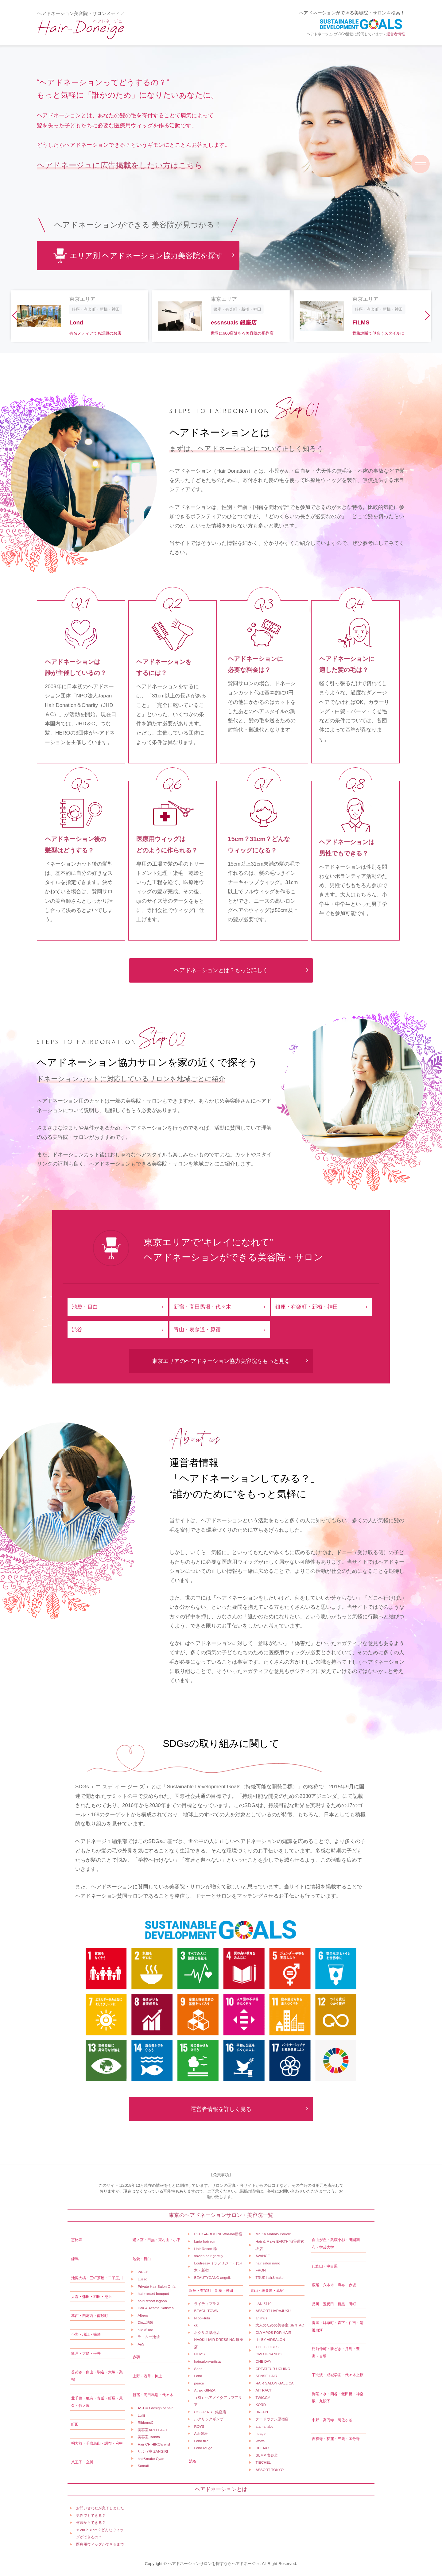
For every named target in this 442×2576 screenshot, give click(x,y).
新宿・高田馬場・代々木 (202, 1307)
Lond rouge (203, 2448)
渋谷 (77, 1330)
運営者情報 (395, 34)
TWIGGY (262, 2397)
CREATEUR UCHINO (272, 2369)
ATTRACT (263, 2390)
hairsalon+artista (207, 2361)
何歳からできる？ (91, 2522)
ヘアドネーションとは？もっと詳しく (221, 970)
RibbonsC (145, 2422)
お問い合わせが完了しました (100, 2508)
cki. (197, 2325)
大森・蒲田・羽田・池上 (91, 2297)
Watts (260, 2441)
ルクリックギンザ (208, 2419)
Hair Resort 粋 (205, 2249)
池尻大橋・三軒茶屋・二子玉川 (97, 2278)
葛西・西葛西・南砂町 (89, 2316)
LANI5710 (263, 2304)
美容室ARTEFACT (152, 2430)
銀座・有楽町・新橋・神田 (306, 1307)
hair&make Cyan (151, 2459)
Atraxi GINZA (204, 2390)
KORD (260, 2405)
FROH (260, 2270)
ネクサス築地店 (207, 2332)
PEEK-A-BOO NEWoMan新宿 (218, 2234)
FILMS (199, 2354)
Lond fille (201, 2441)
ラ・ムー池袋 (149, 2337)
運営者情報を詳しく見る (221, 2109)
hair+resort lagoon (152, 2301)
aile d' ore (145, 2330)
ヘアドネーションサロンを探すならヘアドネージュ (214, 2563)
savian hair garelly (208, 2256)
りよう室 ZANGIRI (153, 2451)
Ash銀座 (200, 2433)
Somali (143, 2466)
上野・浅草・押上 (147, 2376)
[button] (15, 315)
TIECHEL (263, 2462)
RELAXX (262, 2448)
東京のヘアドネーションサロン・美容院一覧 (221, 2215)
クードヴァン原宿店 (272, 2419)
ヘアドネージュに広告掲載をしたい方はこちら (120, 165)
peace (199, 2383)
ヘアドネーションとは (221, 2489)
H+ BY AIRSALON (270, 2339)
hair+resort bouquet (153, 2293)
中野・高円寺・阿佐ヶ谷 (332, 2420)
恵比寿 (76, 2240)
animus (261, 2318)
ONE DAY (263, 2361)
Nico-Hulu (202, 2318)
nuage (260, 2433)
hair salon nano (267, 2263)
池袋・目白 (85, 1307)
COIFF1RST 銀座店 (210, 2412)
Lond (198, 2376)
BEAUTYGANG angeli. (212, 2277)
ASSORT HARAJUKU (272, 2311)
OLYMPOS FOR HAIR (273, 2332)
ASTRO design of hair (155, 2408)
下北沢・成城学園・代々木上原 (337, 2375)
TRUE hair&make (269, 2277)
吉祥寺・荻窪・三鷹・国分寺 (336, 2439)
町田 (75, 2424)
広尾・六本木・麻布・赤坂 (334, 2285)
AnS (141, 2344)
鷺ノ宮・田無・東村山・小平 (156, 2240)
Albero (143, 2315)
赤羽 (136, 2357)
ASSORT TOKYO (269, 2470)
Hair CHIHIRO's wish (154, 2444)
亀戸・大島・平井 (86, 2353)
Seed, (199, 2369)
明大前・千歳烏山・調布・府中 (97, 2443)
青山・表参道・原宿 (197, 1330)
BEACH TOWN (206, 2311)
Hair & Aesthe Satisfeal (156, 2308)
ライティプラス (207, 2304)
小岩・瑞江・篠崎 (86, 2334)
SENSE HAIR (266, 2376)
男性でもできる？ (91, 2515)
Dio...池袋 (145, 2322)
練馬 (75, 2259)
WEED (143, 2272)
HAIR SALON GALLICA (274, 2383)
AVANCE (262, 2256)
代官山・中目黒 (325, 2266)
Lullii (141, 2415)
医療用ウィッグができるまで (100, 2544)
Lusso (142, 2279)
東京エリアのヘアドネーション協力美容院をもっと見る (221, 1361)
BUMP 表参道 (266, 2455)
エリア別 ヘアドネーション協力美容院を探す (138, 255)
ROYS (199, 2426)
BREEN (261, 2412)
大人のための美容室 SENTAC (279, 2325)
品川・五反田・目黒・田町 (334, 2304)
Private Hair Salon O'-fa (156, 2286)
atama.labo (264, 2426)
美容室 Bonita (149, 2437)
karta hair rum (205, 2241)
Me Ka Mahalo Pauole (273, 2234)
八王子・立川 (82, 2462)
